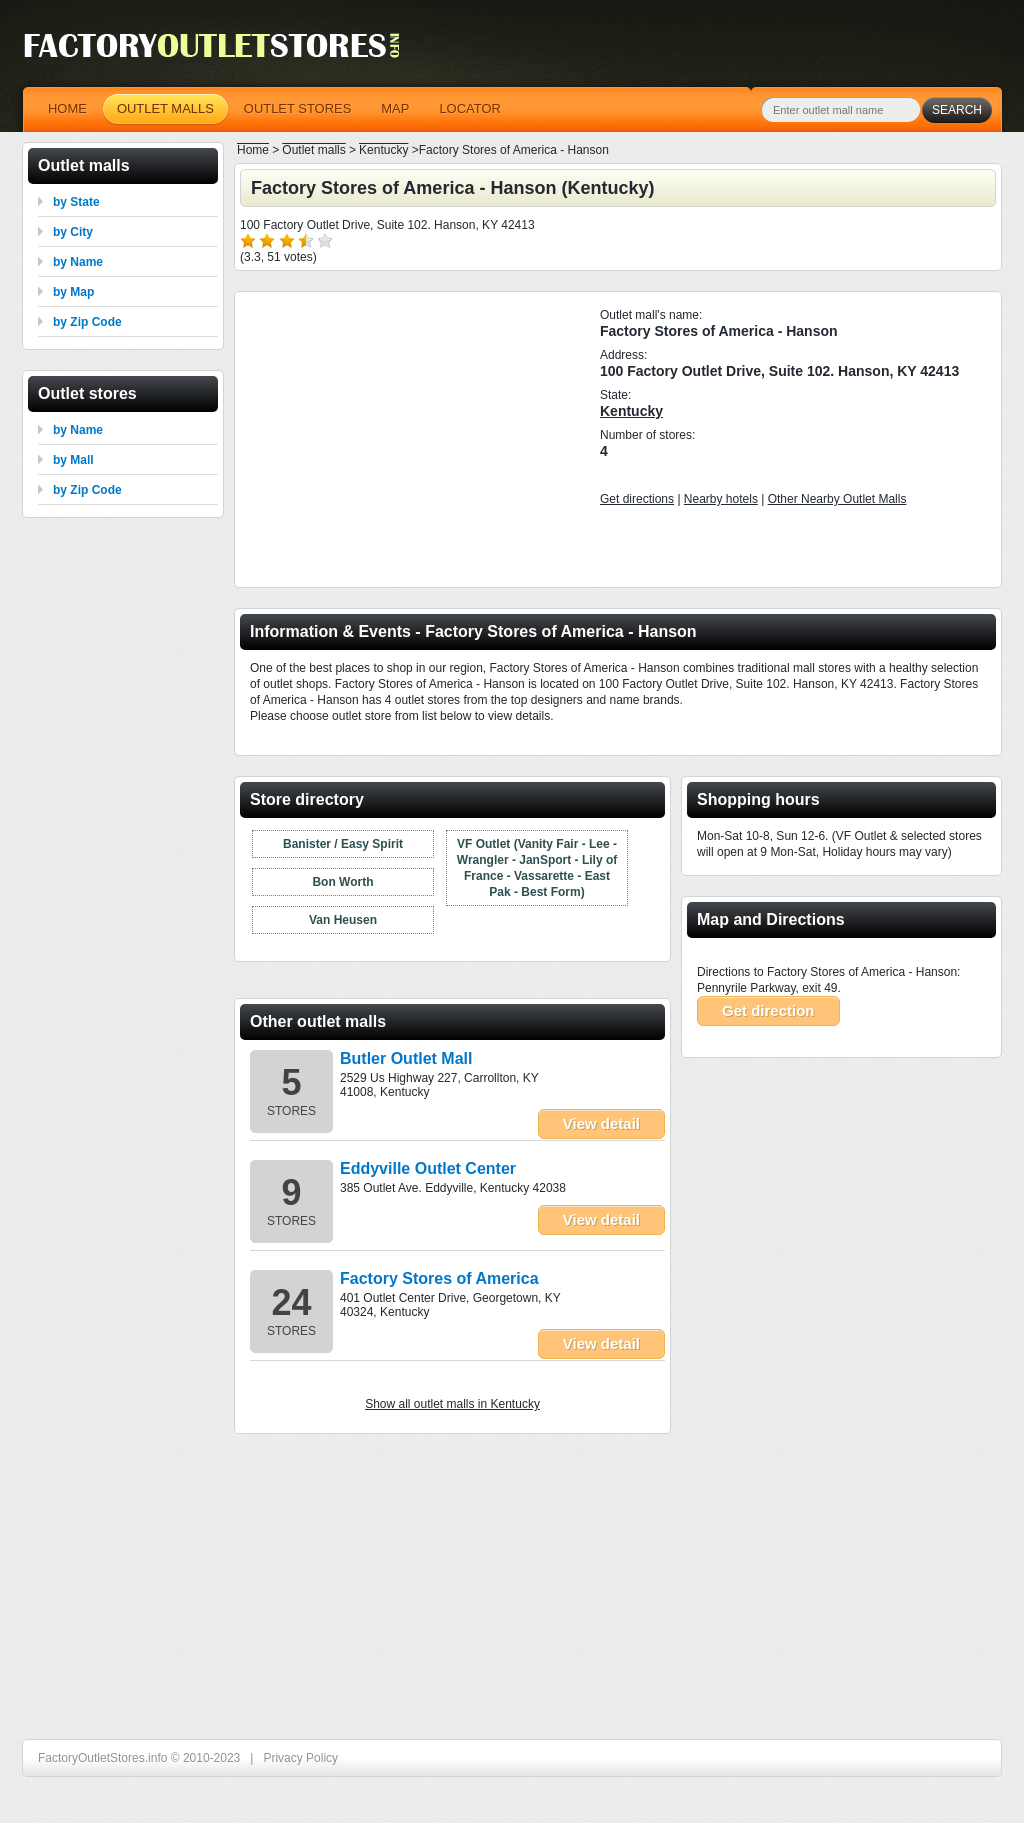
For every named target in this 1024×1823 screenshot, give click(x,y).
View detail (601, 1123)
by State (76, 202)
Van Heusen (343, 920)
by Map (73, 292)
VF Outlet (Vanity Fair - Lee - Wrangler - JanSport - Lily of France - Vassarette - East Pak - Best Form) (537, 868)
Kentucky (631, 411)
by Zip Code (87, 322)
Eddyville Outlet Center (428, 1168)
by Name (78, 262)
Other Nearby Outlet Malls (837, 499)
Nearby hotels (721, 499)
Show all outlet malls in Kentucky (452, 1404)
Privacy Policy (300, 1758)
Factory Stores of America (439, 1278)
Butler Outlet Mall (406, 1058)
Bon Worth (342, 882)
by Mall (73, 460)
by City (73, 232)
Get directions (637, 499)
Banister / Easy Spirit (343, 844)
